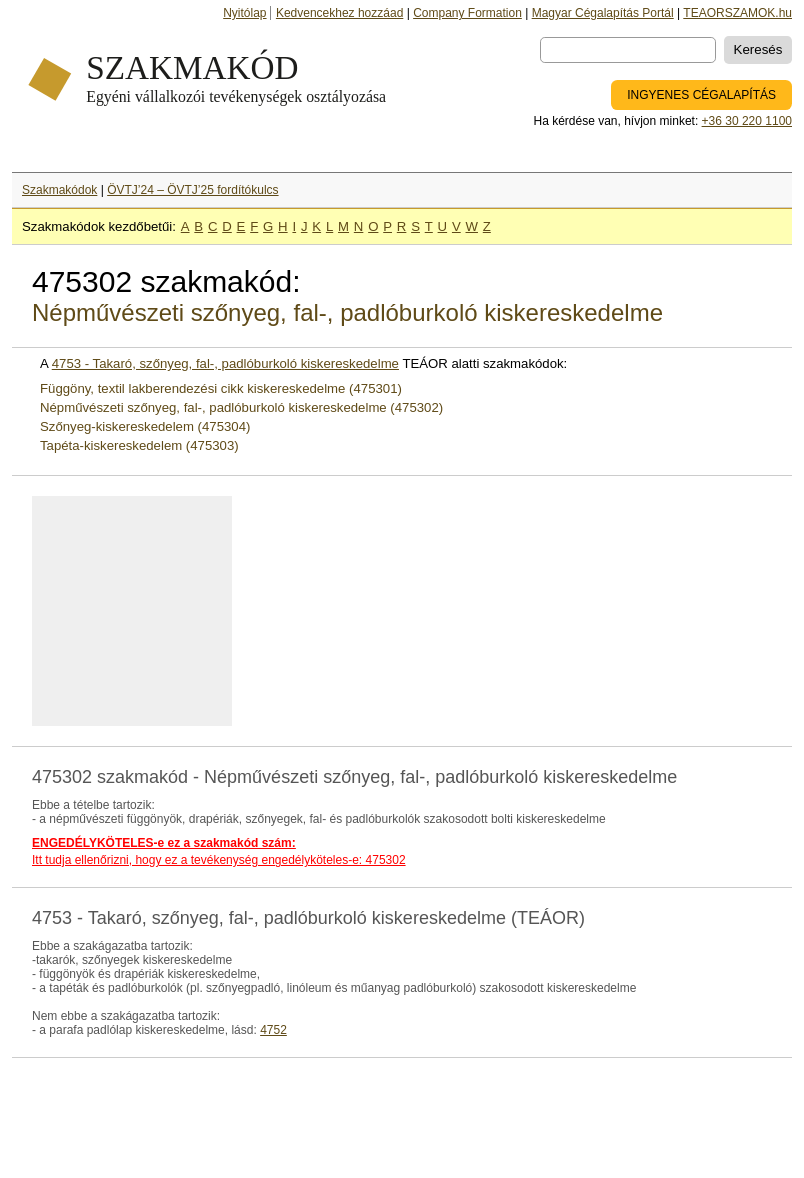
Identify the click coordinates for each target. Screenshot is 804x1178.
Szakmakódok (59, 190)
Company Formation (467, 13)
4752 (273, 1030)
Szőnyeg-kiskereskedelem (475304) (145, 426)
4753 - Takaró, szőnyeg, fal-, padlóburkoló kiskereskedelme (225, 363)
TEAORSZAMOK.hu (737, 13)
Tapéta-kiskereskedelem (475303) (139, 445)
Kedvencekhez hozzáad (339, 13)
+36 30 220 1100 (747, 121)
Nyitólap (244, 13)
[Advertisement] (147, 611)
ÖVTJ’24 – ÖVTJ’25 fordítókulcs (192, 190)
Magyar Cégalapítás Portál (603, 13)
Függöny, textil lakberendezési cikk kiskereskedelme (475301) (221, 388)
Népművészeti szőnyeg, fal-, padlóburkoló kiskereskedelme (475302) (241, 407)
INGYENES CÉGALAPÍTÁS (701, 95)
